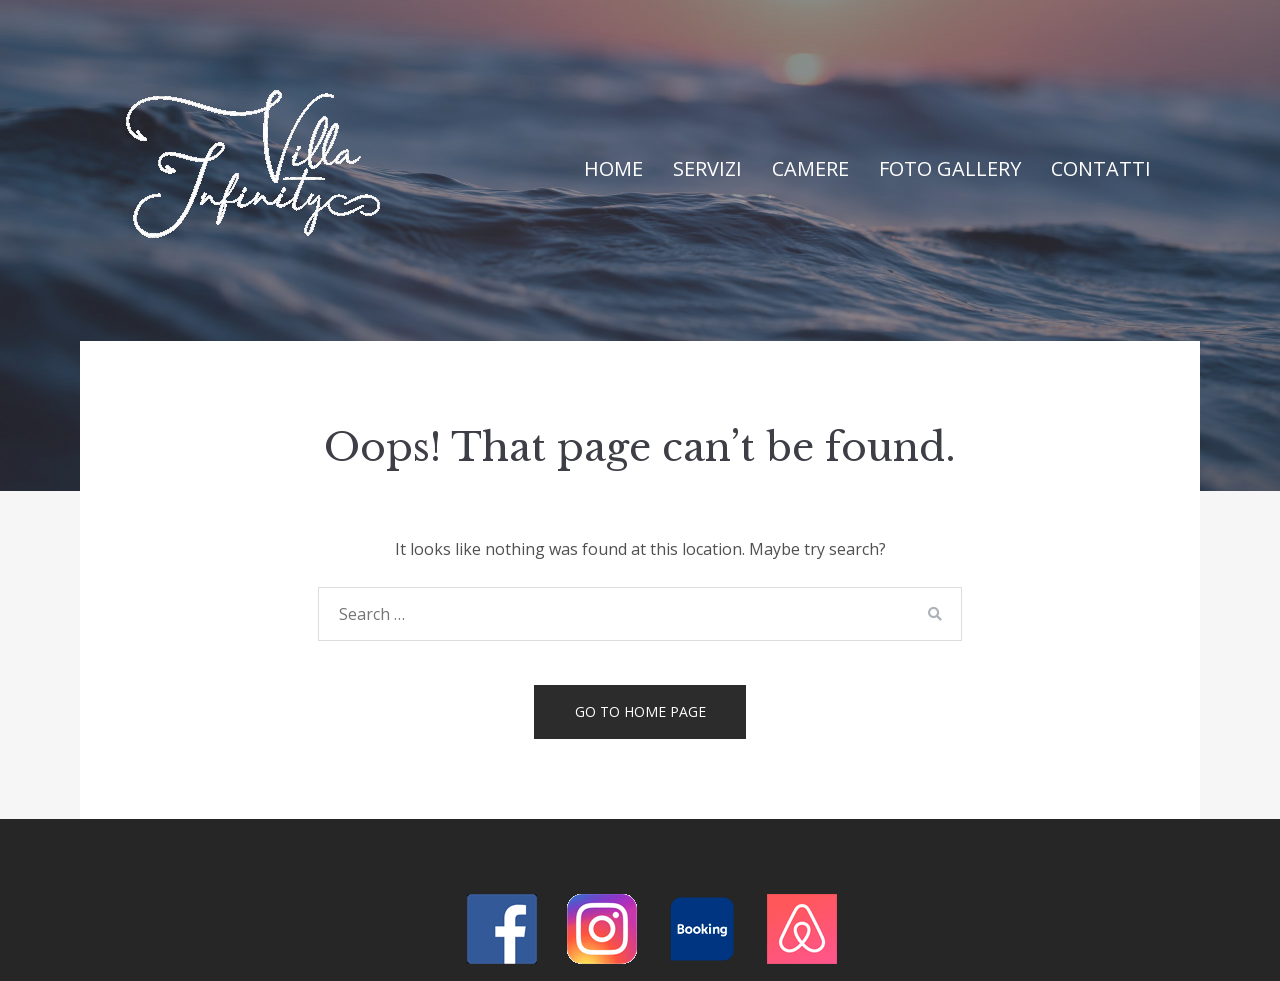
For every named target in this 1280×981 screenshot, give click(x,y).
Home (613, 168)
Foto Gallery (950, 168)
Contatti (1101, 168)
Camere (810, 168)
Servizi (707, 168)
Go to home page (640, 711)
